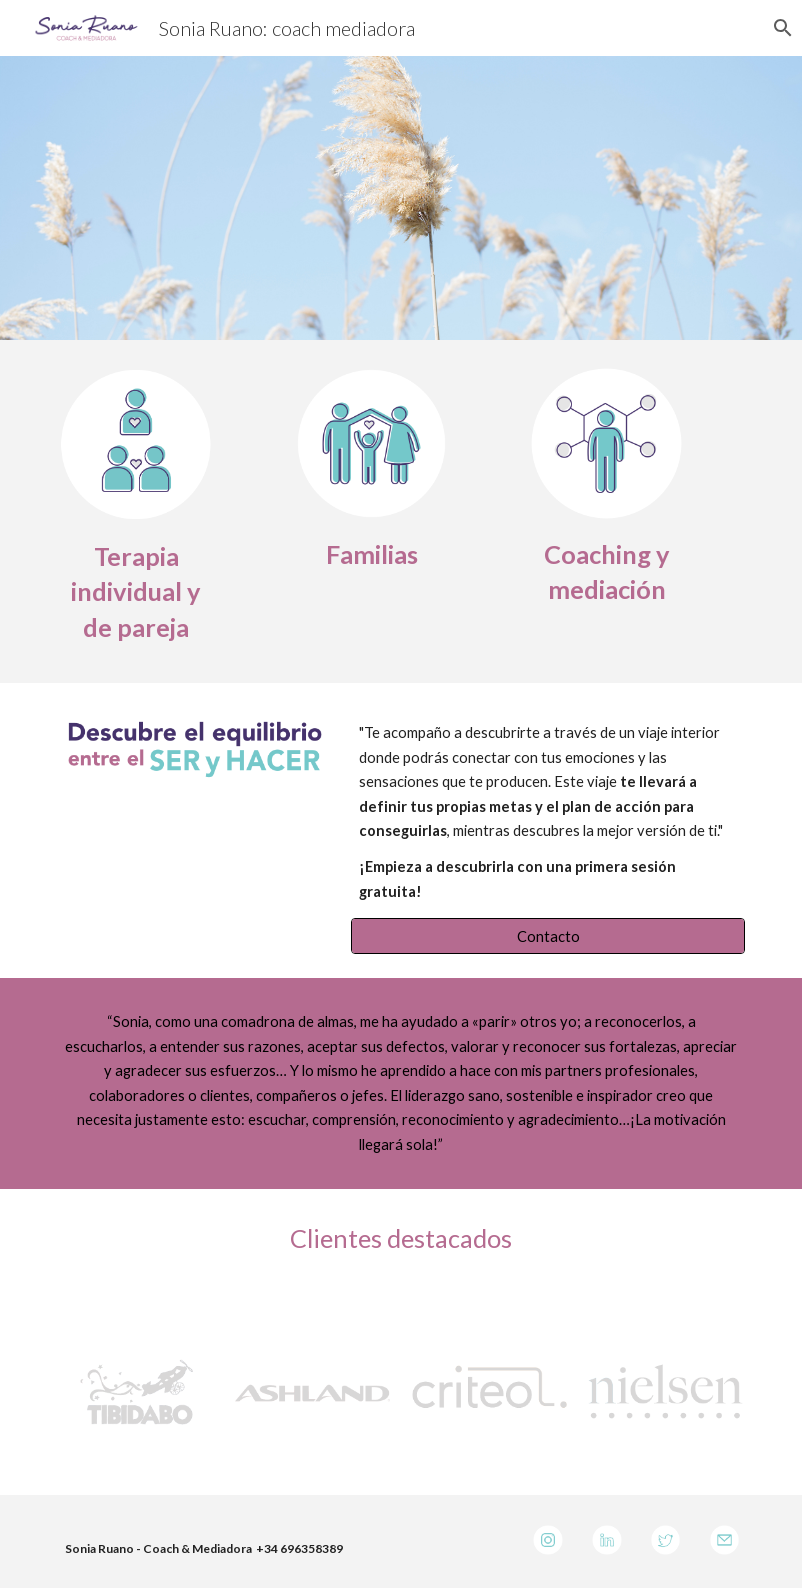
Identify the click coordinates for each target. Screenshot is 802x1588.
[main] (136, 592)
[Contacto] (548, 936)
